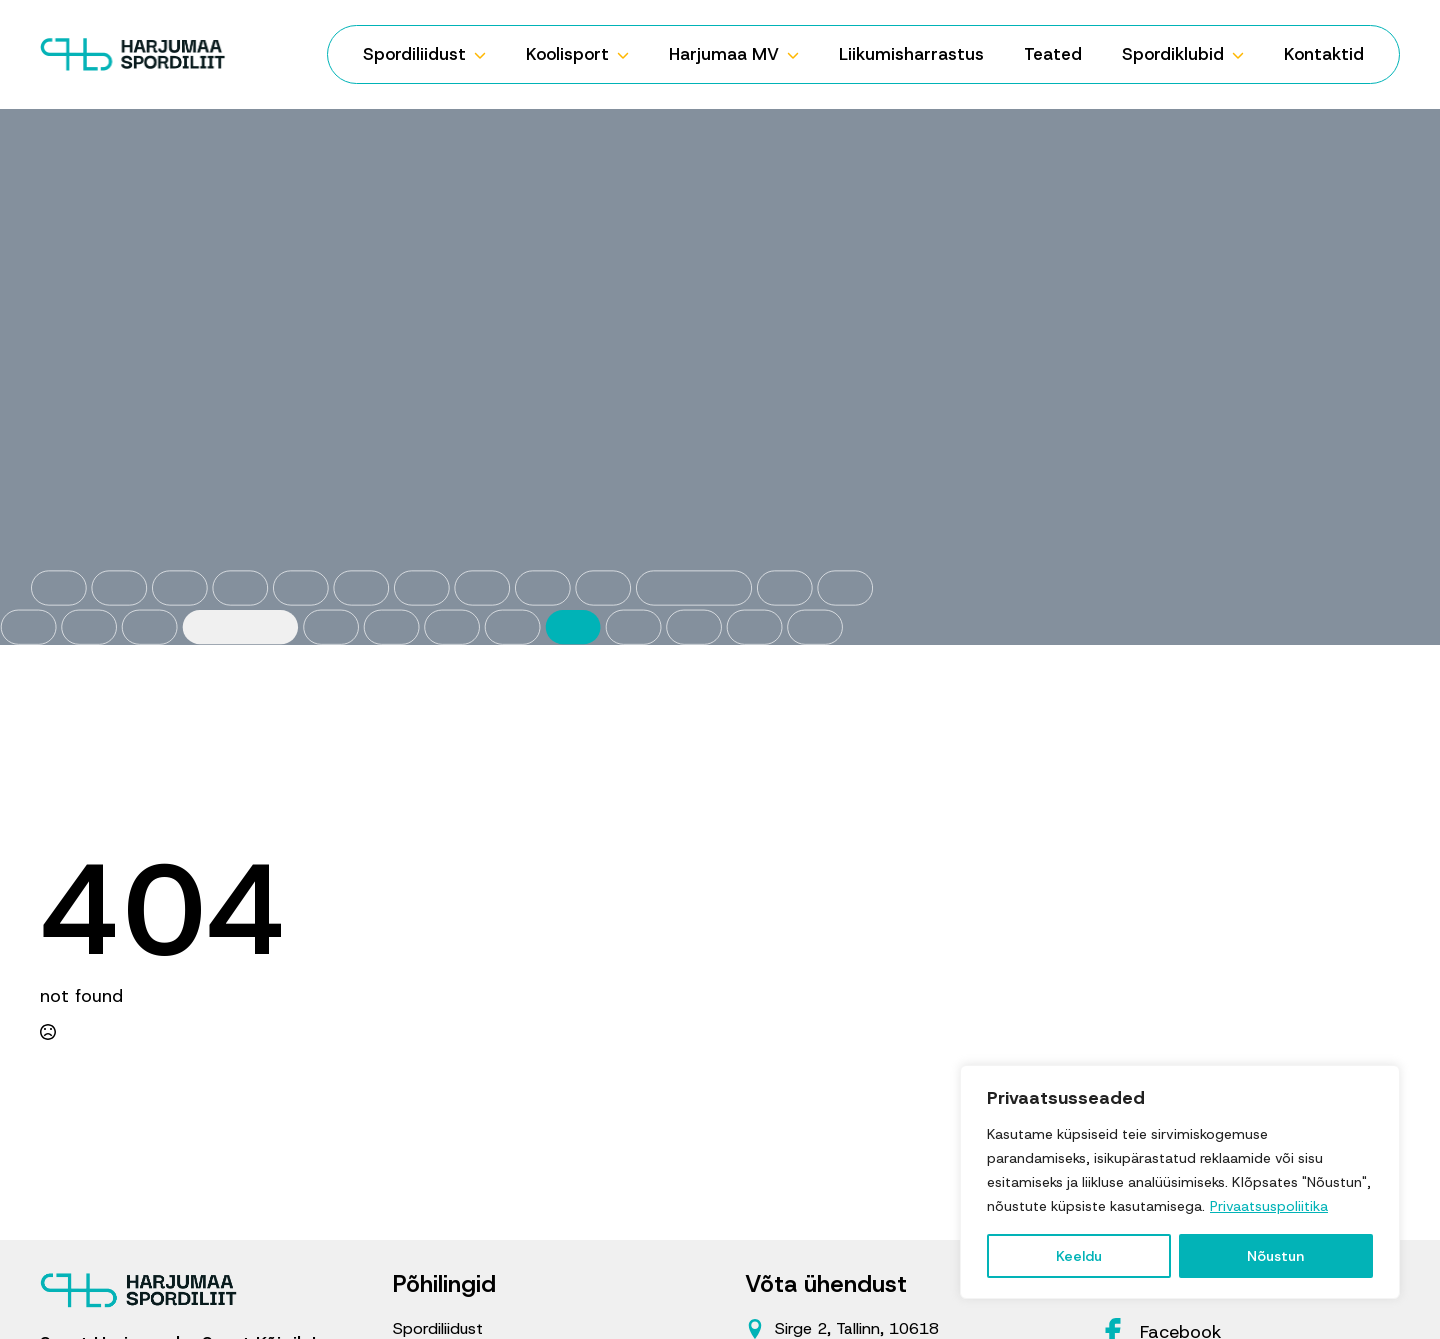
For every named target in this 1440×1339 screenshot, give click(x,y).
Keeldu (1079, 1256)
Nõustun (1275, 1256)
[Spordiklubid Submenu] (1244, 54)
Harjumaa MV (724, 54)
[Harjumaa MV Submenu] (799, 54)
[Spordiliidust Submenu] (486, 54)
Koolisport (567, 54)
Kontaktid (1324, 54)
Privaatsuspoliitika (1269, 1206)
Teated (1053, 54)
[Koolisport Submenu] (629, 54)
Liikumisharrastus (911, 54)
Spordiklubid (1173, 54)
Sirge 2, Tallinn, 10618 (857, 1328)
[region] (1180, 1182)
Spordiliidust (414, 54)
